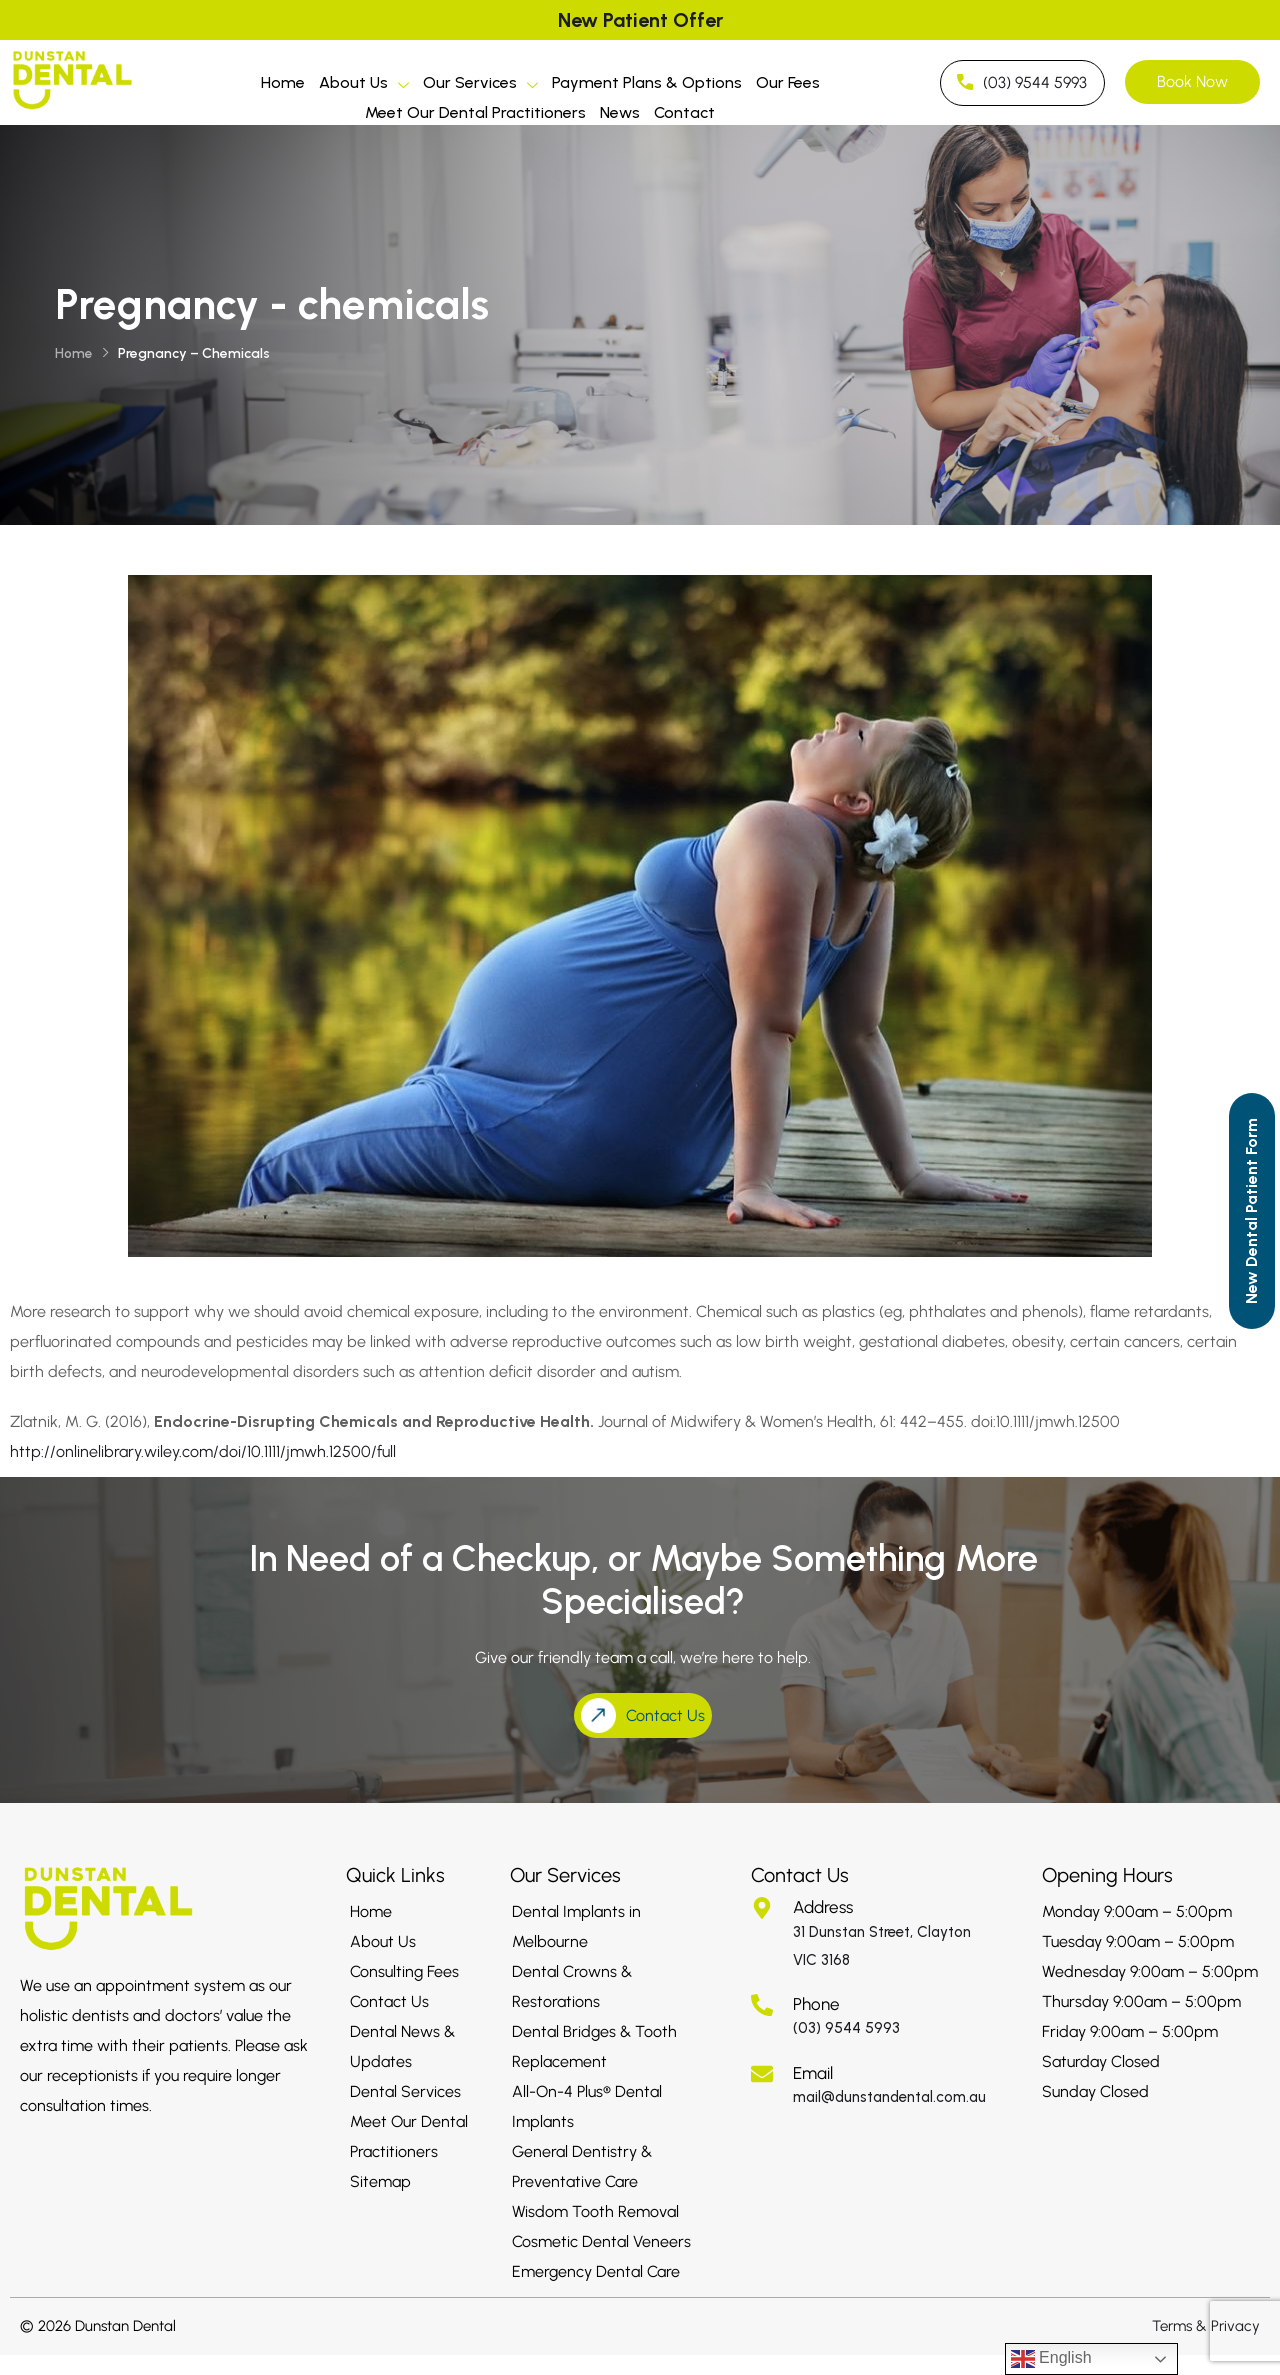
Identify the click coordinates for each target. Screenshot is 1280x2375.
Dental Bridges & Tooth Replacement (594, 2046)
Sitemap (380, 2181)
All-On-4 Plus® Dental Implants (587, 2106)
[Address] (762, 1908)
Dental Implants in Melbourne (576, 1926)
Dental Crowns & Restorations (572, 1986)
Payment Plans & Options (647, 82)
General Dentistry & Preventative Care (582, 2166)
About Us (364, 85)
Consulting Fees (404, 1971)
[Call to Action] (1252, 1211)
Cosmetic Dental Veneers (601, 2241)
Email (813, 2073)
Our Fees (788, 82)
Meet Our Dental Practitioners (475, 112)
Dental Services (405, 2091)
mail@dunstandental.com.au (889, 2097)
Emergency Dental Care (596, 2271)
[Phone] (762, 2005)
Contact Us (389, 2001)
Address (823, 1907)
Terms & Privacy (1206, 2326)
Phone (816, 2004)
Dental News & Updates (402, 2046)
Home (283, 82)
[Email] (762, 2074)
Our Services (480, 85)
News (620, 112)
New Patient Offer (640, 20)
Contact (684, 112)
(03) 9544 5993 (846, 2028)
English (1051, 2359)
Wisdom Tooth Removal (595, 2211)
